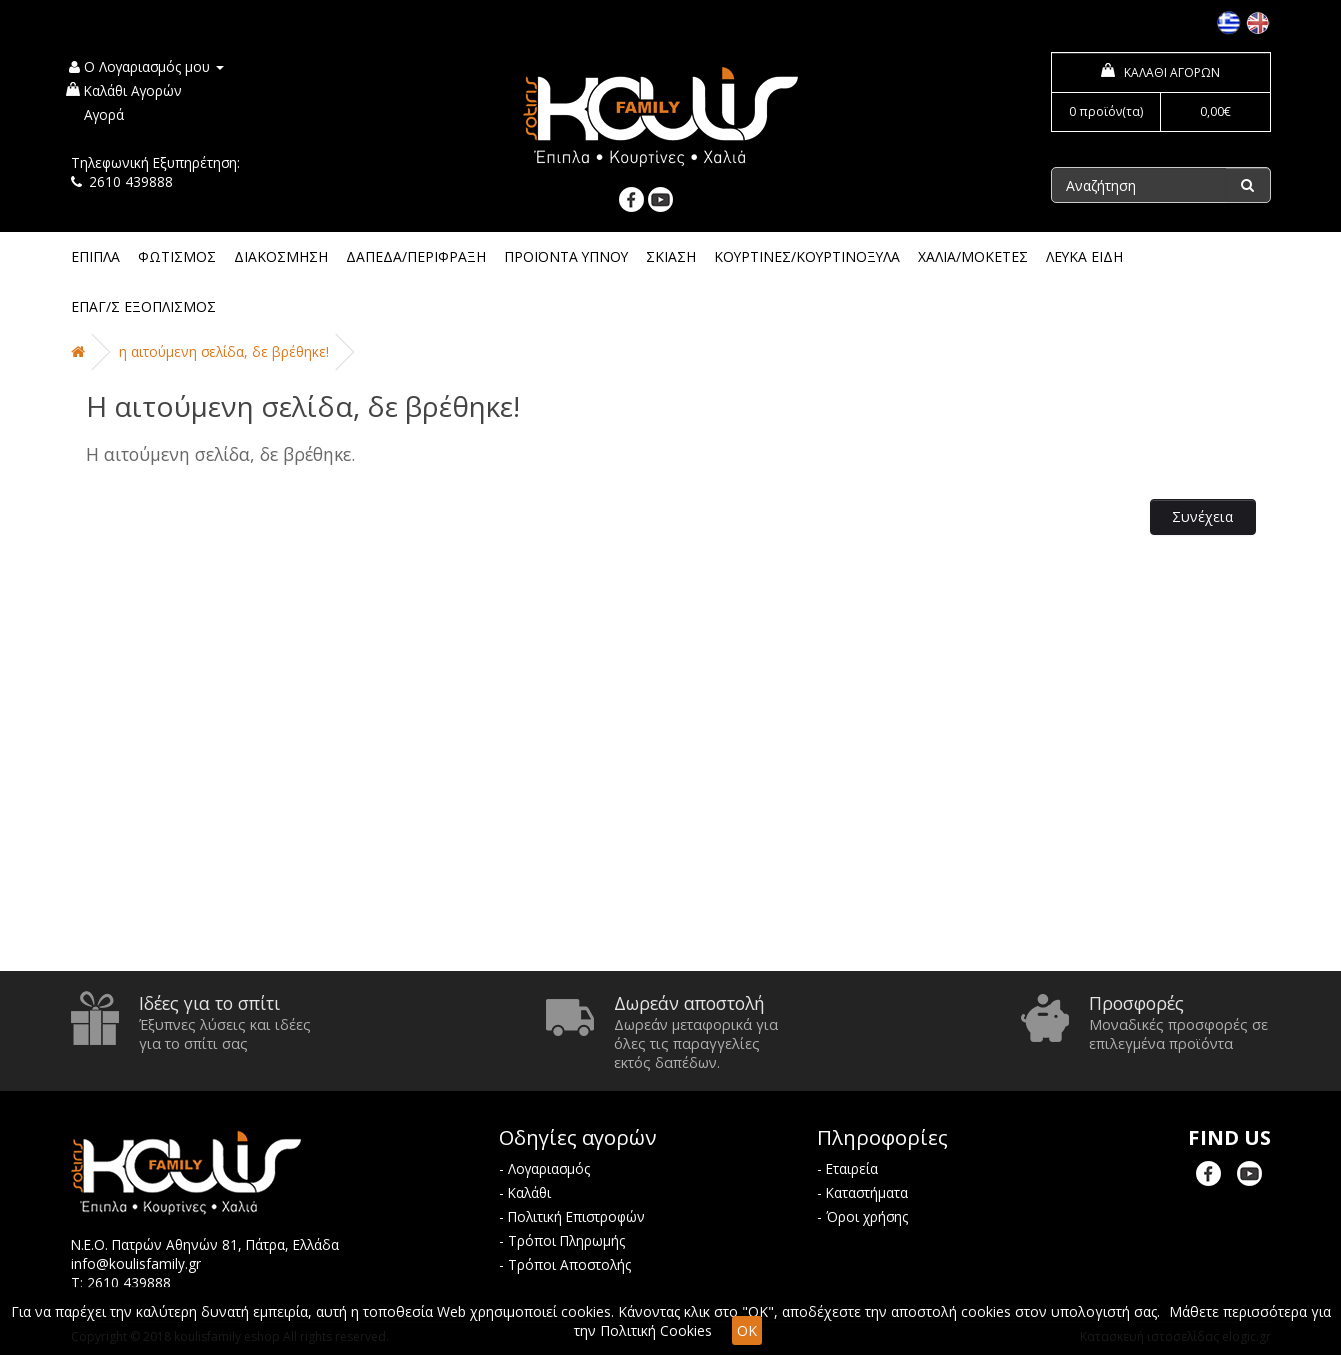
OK (747, 1330)
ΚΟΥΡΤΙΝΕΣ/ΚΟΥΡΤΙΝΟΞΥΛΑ (807, 256)
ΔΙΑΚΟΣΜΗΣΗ (281, 256)
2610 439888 (131, 181)
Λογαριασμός (549, 1168)
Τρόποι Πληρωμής (566, 1240)
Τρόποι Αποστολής (569, 1264)
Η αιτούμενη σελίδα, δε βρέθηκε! (224, 351)
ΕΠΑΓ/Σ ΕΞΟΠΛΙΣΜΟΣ (143, 306)
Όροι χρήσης (867, 1216)
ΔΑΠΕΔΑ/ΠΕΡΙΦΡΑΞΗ (416, 256)
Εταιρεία (852, 1168)
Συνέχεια (1202, 516)
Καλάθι (529, 1192)
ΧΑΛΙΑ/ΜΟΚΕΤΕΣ (973, 256)
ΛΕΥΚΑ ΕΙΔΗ (1084, 256)
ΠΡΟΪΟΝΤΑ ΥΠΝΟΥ (566, 256)
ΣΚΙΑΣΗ (671, 256)
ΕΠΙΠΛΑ (95, 256)
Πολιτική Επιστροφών (576, 1216)
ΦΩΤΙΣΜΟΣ (177, 256)
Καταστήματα (867, 1192)
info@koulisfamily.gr (136, 1263)
